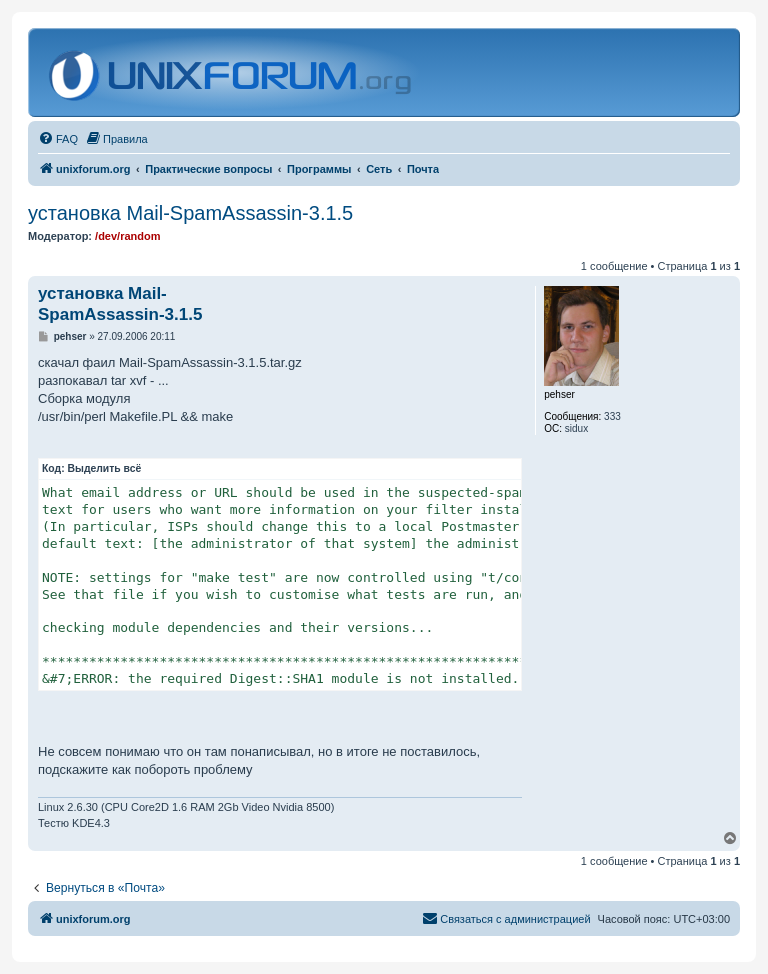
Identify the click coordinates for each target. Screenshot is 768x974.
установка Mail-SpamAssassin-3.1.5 (190, 213)
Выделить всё (105, 468)
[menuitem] (58, 139)
